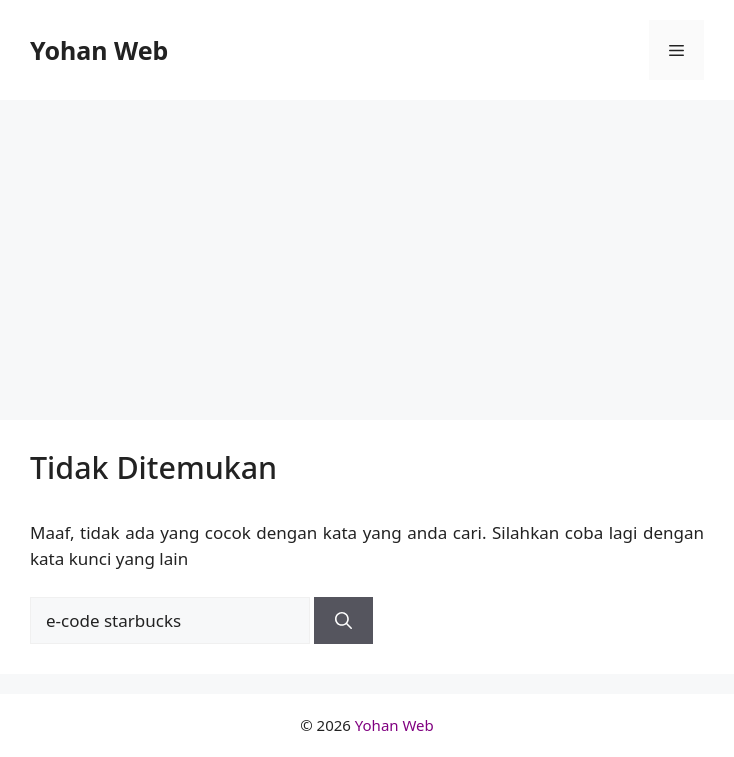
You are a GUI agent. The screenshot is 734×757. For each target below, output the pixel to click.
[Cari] (343, 621)
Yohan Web (99, 50)
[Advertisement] (367, 250)
